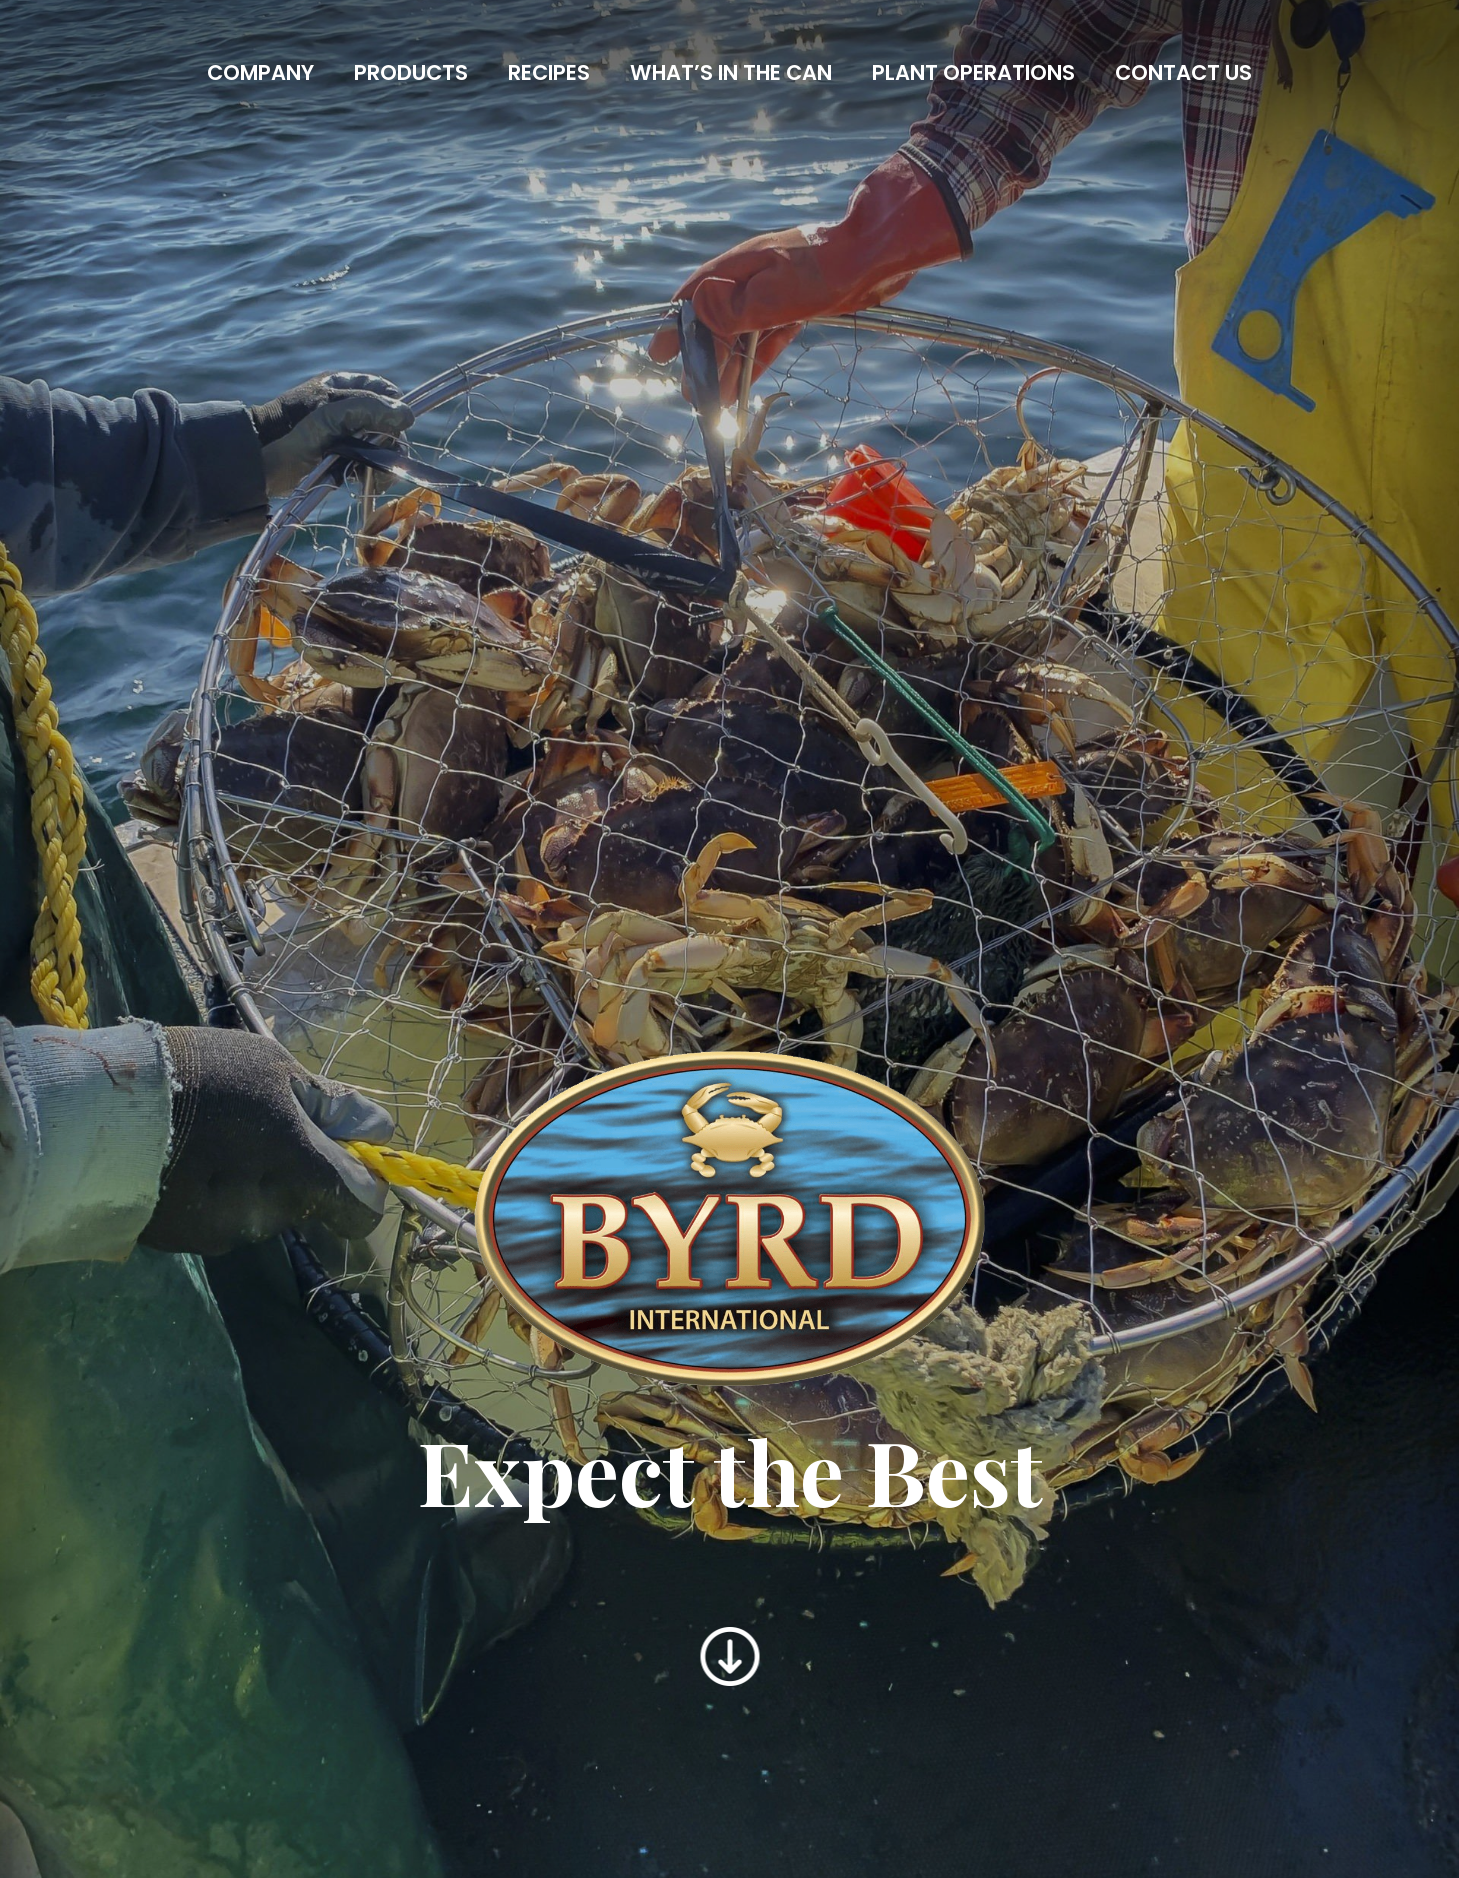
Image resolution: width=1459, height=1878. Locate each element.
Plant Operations (973, 72)
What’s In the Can (731, 72)
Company (260, 72)
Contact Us (1183, 72)
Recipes (549, 72)
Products (411, 72)
